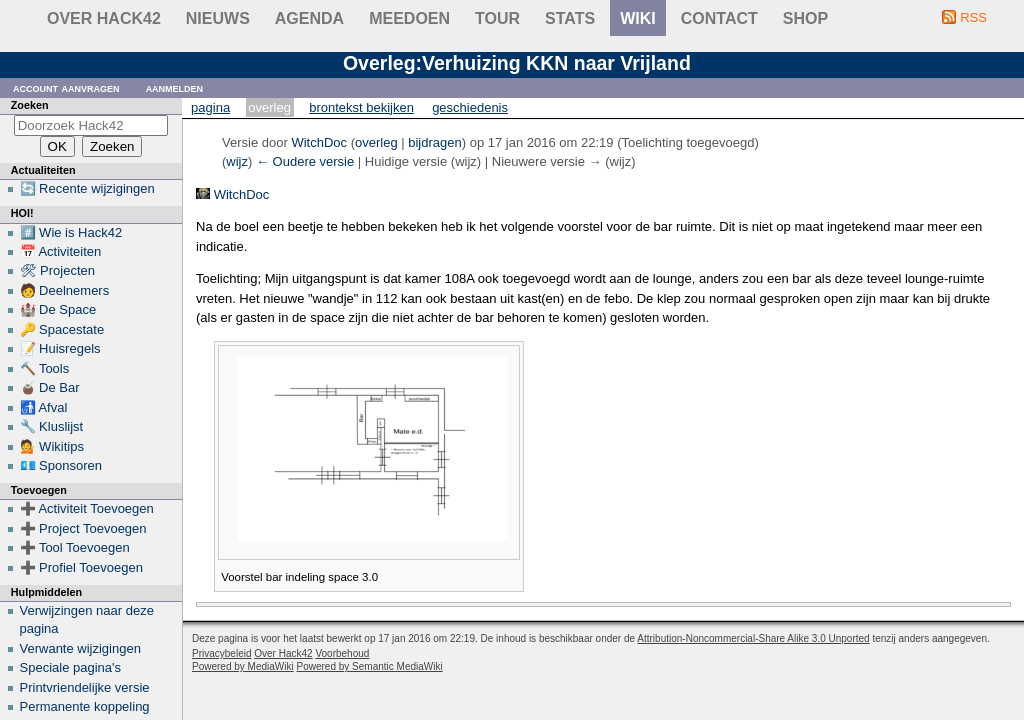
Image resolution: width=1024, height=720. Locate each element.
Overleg (269, 107)
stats (570, 18)
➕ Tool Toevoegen (75, 547)
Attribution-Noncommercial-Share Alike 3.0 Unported (753, 638)
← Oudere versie (305, 161)
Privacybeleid (221, 653)
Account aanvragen (66, 87)
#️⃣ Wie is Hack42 (71, 232)
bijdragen (435, 142)
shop (805, 18)
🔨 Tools (45, 368)
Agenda (309, 18)
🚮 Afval (44, 407)
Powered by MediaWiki (243, 666)
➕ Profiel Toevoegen (81, 567)
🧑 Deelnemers (65, 290)
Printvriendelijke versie (85, 687)
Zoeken (30, 105)
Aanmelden (175, 87)
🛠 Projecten (58, 270)
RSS (973, 17)
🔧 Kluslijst (52, 426)
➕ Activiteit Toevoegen (87, 508)
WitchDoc (242, 194)
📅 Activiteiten (61, 251)
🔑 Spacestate (62, 329)
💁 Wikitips (52, 446)
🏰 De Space (58, 309)
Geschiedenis (470, 107)
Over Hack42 (104, 18)
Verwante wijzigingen (80, 648)
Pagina (210, 107)
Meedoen (409, 18)
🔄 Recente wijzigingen (87, 188)
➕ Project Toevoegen (83, 528)
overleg (376, 142)
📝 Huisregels (60, 348)
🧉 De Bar (50, 387)
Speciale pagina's (71, 667)
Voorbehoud (342, 653)
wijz (237, 161)
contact (719, 18)
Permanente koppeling (85, 706)
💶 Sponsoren (61, 465)
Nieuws (218, 18)
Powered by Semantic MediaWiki (370, 666)
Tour (497, 18)
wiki (638, 18)
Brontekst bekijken (361, 107)
